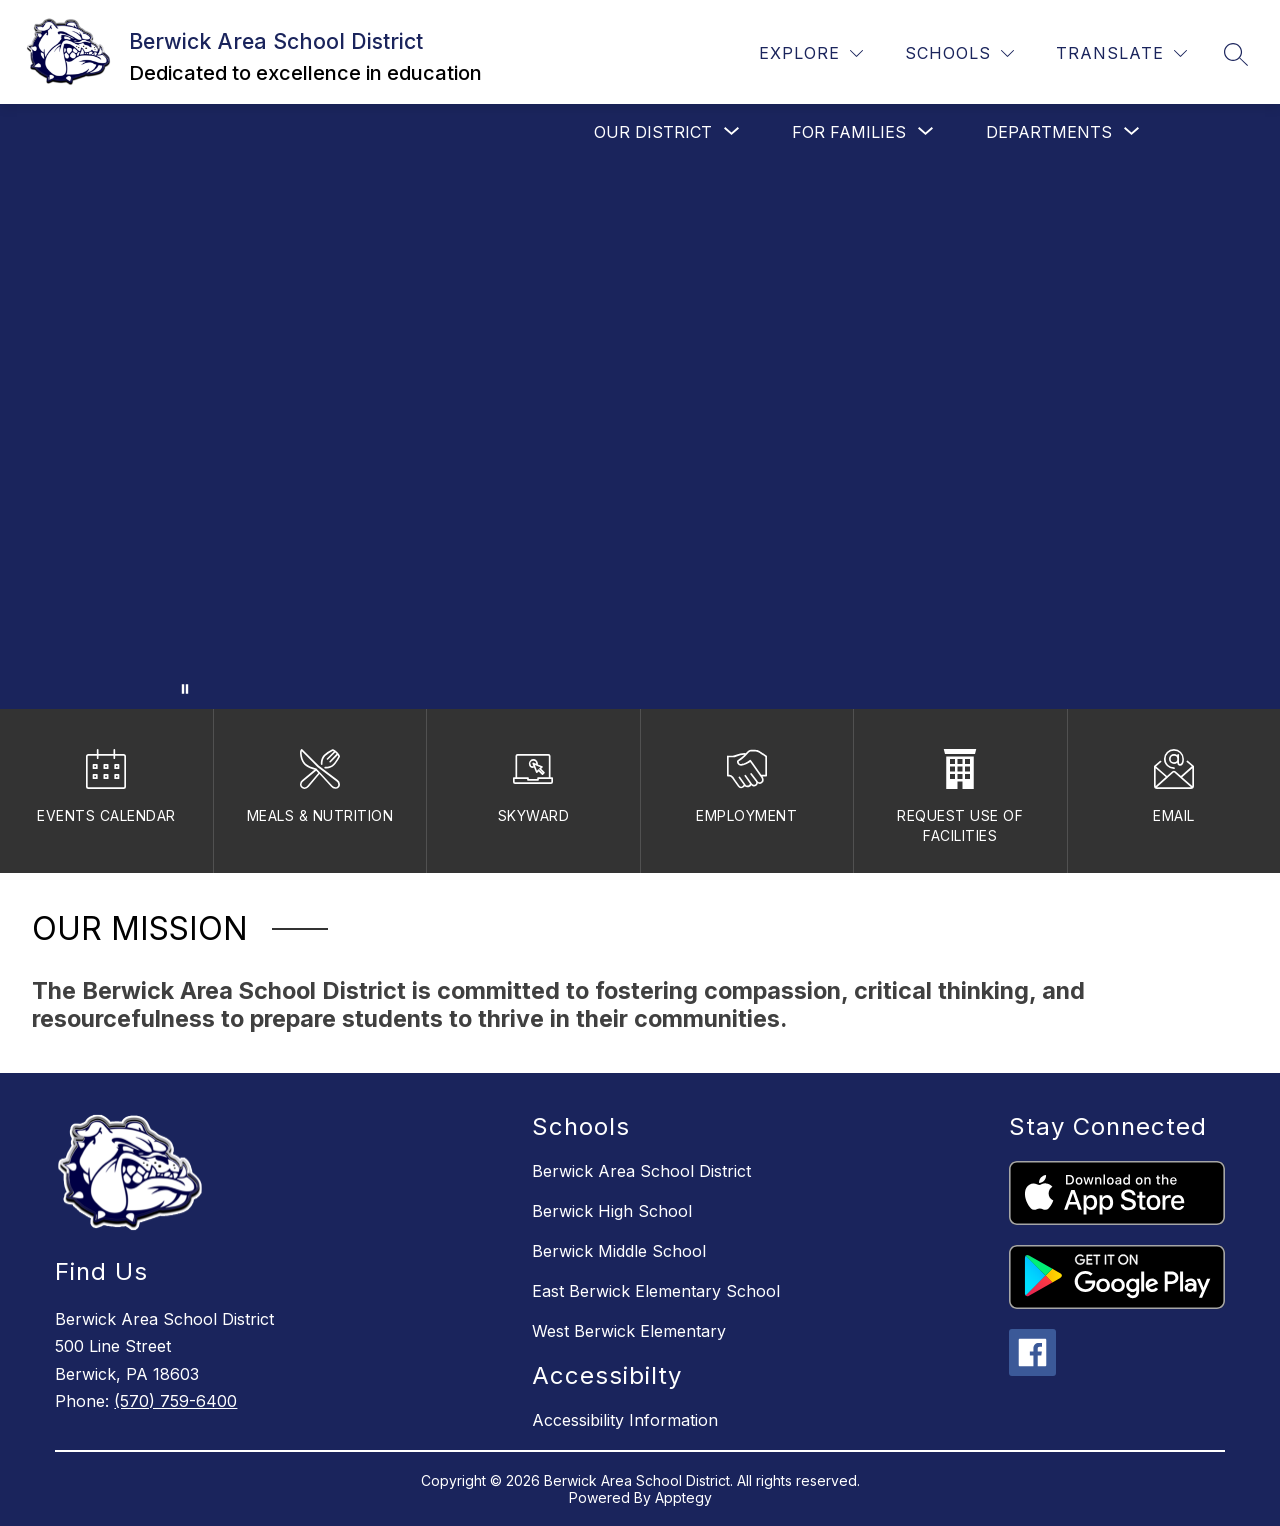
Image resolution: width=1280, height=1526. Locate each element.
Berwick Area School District (641, 1171)
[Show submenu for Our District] (653, 132)
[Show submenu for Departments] (1049, 132)
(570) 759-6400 (175, 1401)
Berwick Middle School (619, 1251)
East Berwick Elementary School (656, 1291)
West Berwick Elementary (629, 1331)
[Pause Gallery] (185, 689)
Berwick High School (612, 1211)
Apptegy (683, 1497)
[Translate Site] (1121, 53)
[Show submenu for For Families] (849, 132)
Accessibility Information (625, 1420)
